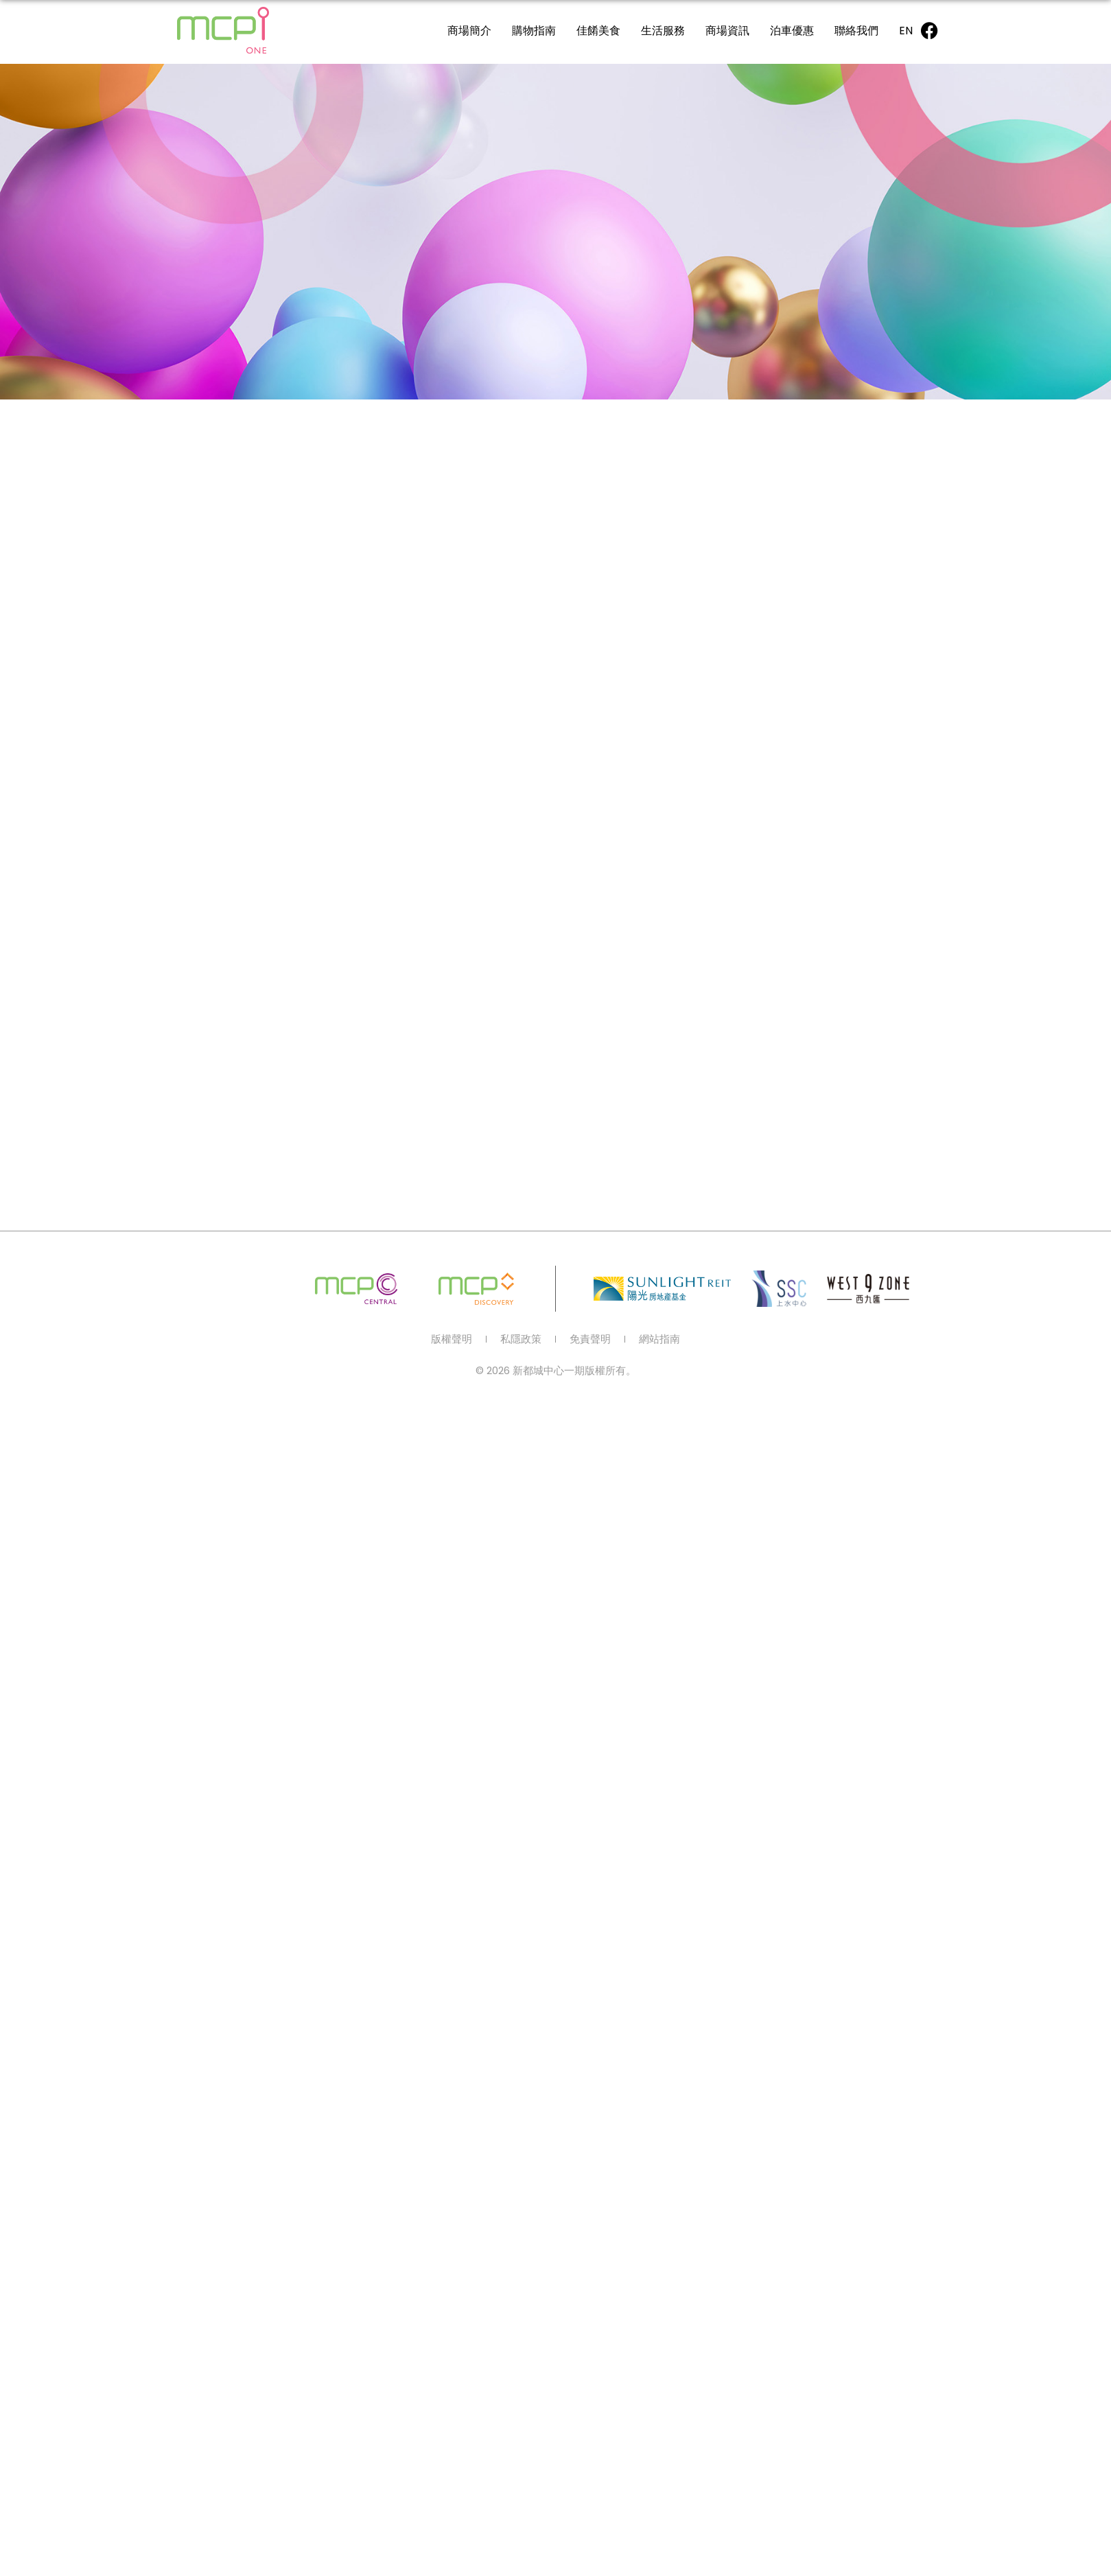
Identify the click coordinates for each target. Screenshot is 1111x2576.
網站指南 (659, 1339)
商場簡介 (469, 30)
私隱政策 (520, 1339)
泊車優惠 (792, 30)
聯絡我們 (856, 30)
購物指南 (534, 30)
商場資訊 (727, 30)
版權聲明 (451, 1339)
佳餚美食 (598, 30)
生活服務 (663, 30)
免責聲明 (590, 1339)
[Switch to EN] (906, 30)
